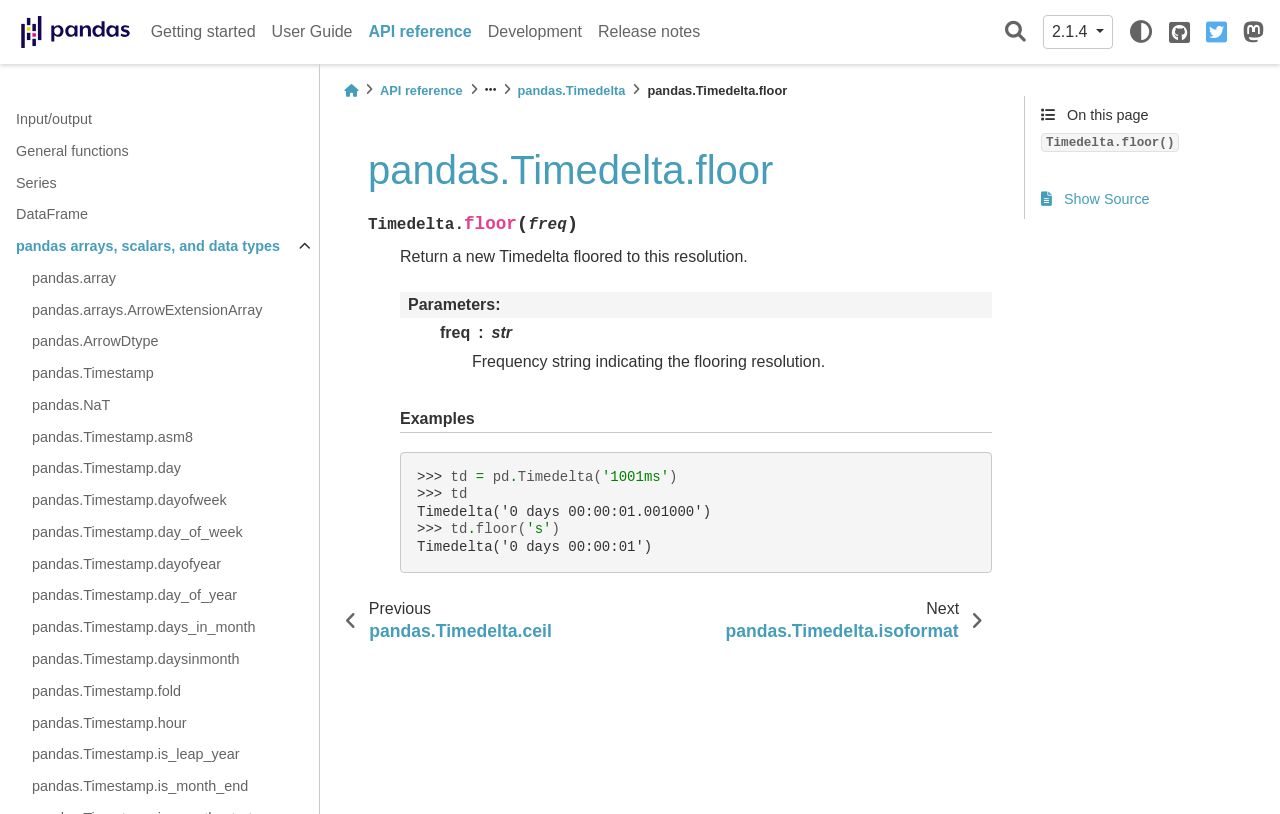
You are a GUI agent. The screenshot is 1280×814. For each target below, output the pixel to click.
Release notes (649, 31)
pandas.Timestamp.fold (106, 691)
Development (535, 31)
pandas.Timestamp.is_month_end (140, 786)
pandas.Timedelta (572, 90)
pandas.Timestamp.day (106, 468)
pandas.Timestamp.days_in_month (143, 627)
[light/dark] (1141, 32)
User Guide (312, 31)
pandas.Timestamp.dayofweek (129, 500)
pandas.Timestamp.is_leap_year (135, 754)
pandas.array (74, 278)
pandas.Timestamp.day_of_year (134, 595)
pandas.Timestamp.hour (109, 723)
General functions (72, 151)
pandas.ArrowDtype (95, 341)
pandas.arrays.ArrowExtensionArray (147, 310)
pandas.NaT (71, 405)
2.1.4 (1072, 31)
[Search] (1015, 32)
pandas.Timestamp (93, 373)
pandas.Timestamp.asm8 (112, 437)
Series (36, 183)
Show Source (1095, 199)
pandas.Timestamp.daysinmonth (135, 659)
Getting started (203, 31)
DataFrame (52, 214)
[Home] (351, 90)
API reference (420, 31)
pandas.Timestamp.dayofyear (126, 564)
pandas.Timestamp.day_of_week (137, 532)
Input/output (54, 119)
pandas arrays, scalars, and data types (148, 246)
